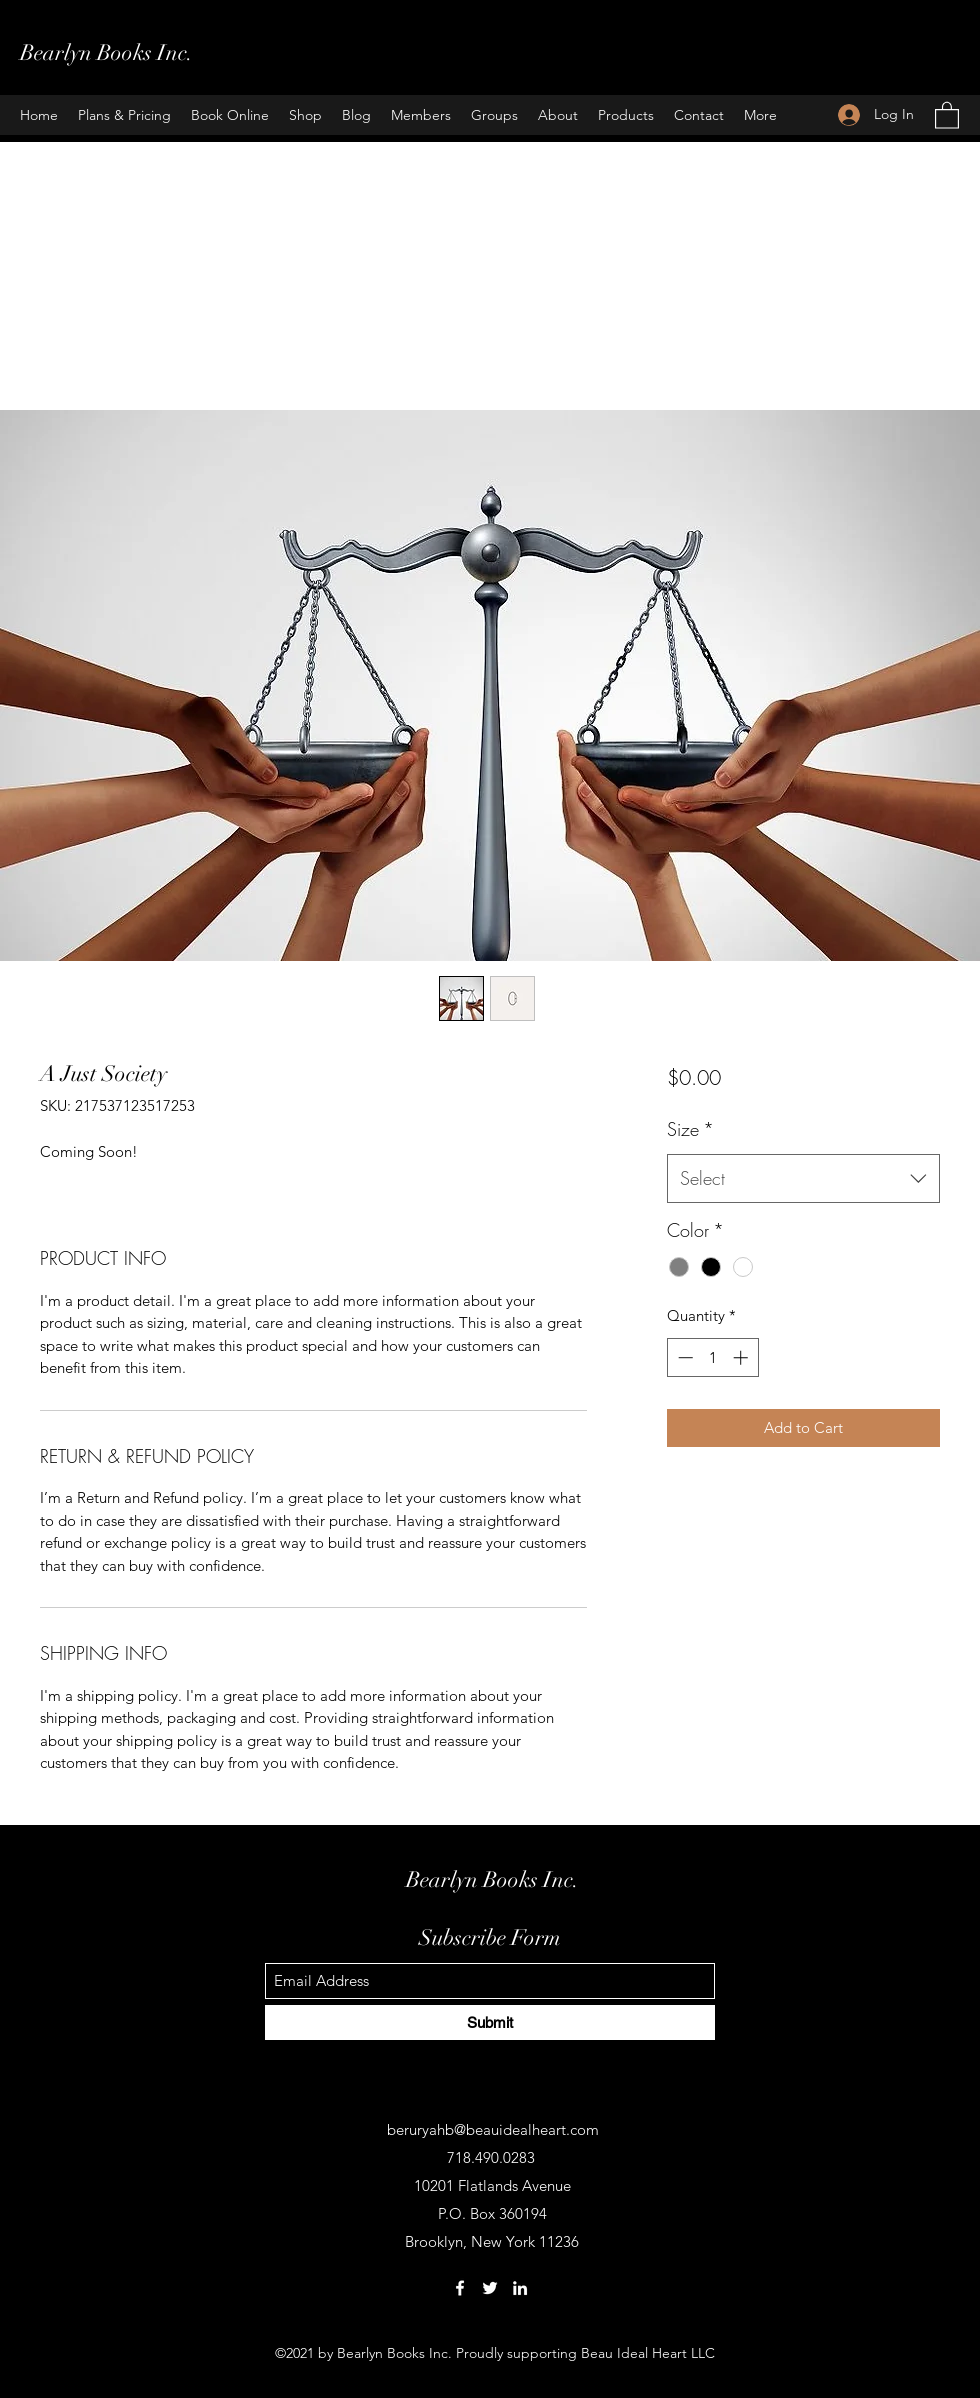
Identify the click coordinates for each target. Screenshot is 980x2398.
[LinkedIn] (520, 2288)
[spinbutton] (712, 1357)
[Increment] (742, 1357)
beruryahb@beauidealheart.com (493, 2129)
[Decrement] (683, 1357)
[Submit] (490, 2022)
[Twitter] (490, 2288)
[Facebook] (460, 2288)
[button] (947, 114)
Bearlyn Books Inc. (106, 52)
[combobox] (803, 1179)
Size (690, 1129)
